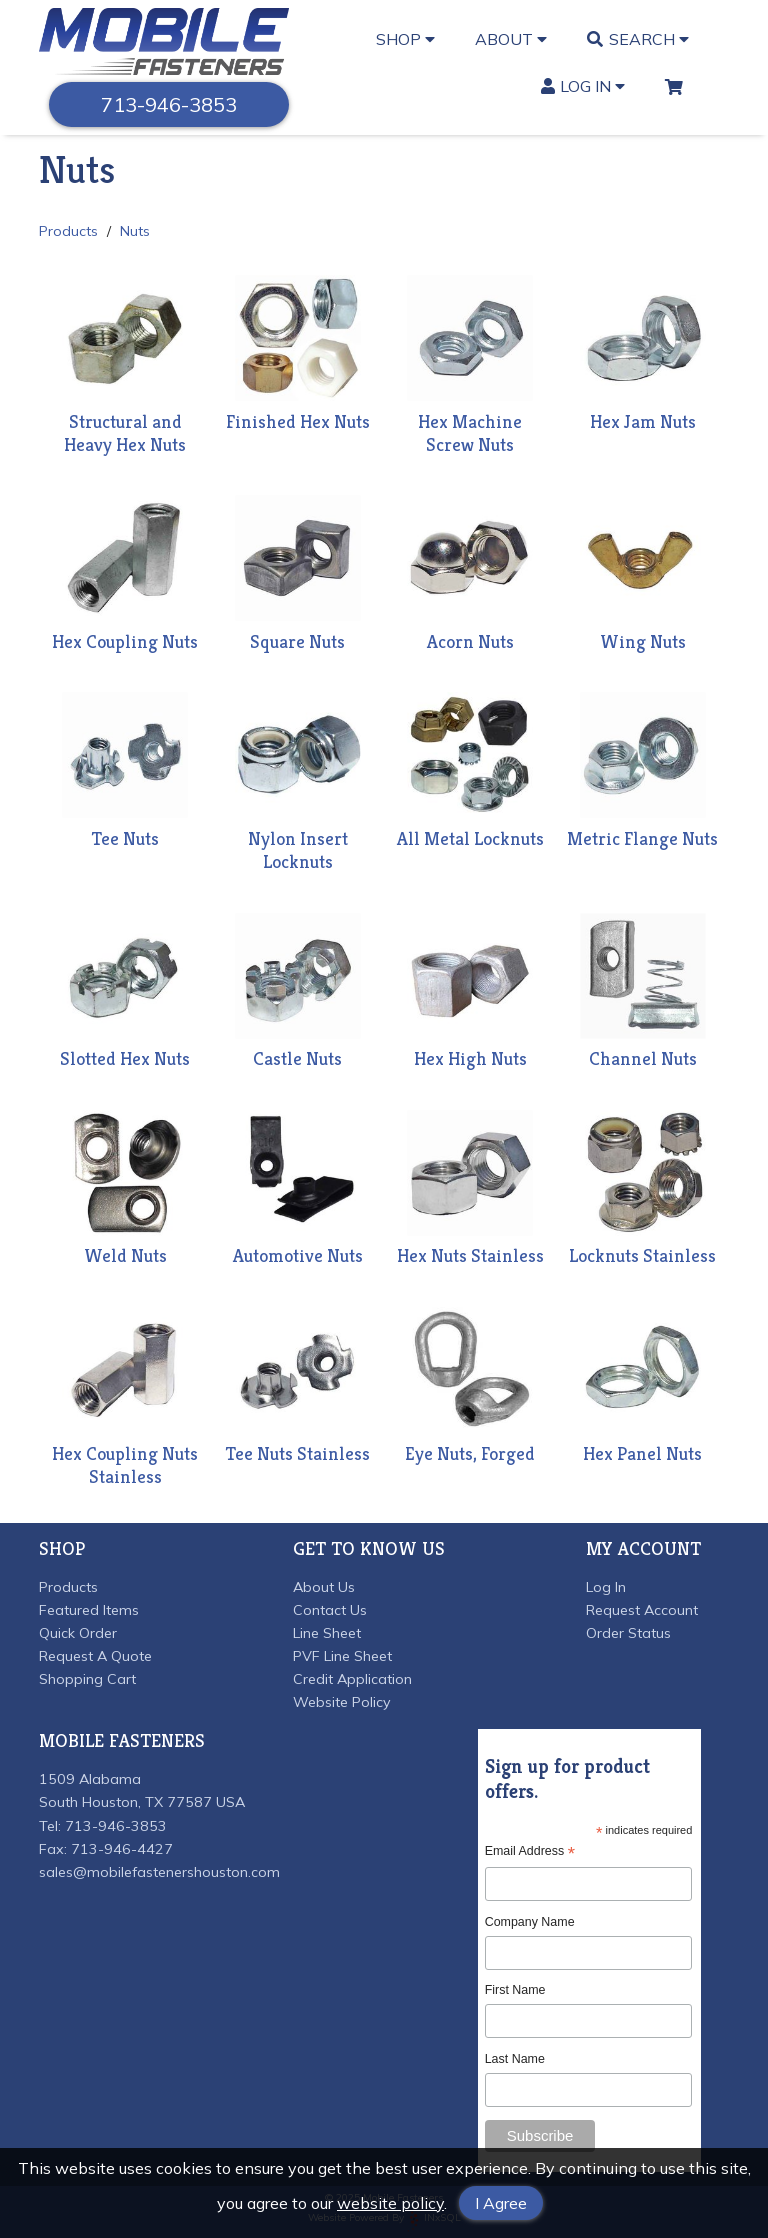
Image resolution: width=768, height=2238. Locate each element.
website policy (390, 2203)
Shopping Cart (87, 1679)
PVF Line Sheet (342, 1656)
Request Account (642, 1610)
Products (68, 231)
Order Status (628, 1633)
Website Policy (342, 1702)
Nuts (135, 231)
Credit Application (352, 1679)
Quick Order (78, 1633)
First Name (515, 1990)
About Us (324, 1587)
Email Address (530, 1851)
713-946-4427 (122, 1849)
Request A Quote (95, 1656)
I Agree (501, 2203)
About (511, 39)
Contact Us (330, 1610)
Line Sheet (327, 1633)
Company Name (530, 1922)
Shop (405, 39)
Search (638, 39)
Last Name (515, 2059)
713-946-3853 (169, 104)
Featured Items (89, 1610)
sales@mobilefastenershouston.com (159, 1872)
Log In (583, 86)
